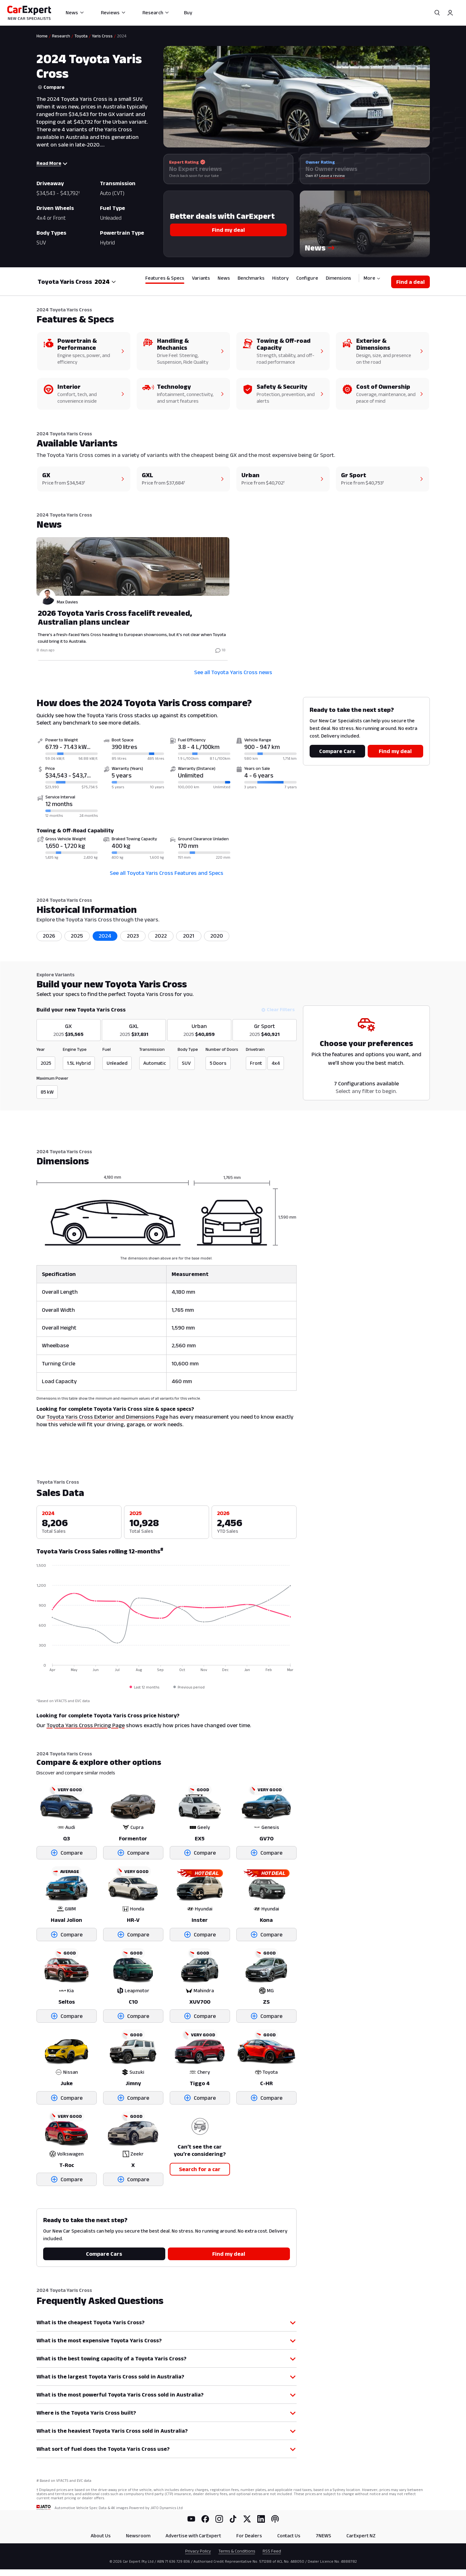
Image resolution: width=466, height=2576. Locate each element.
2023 (133, 936)
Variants (201, 278)
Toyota (81, 35)
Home (42, 35)
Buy (188, 12)
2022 (161, 936)
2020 (216, 936)
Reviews (113, 12)
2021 (188, 936)
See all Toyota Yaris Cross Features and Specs (166, 873)
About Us (101, 2535)
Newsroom (138, 2535)
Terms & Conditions (237, 2550)
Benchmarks (251, 278)
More (372, 278)
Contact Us (288, 2535)
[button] (365, 224)
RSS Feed (272, 2550)
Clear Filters (278, 1009)
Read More (52, 163)
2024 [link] (121, 35)
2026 (49, 936)
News (75, 12)
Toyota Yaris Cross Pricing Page (86, 1725)
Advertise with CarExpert (193, 2535)
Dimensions (338, 278)
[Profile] (450, 12)
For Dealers (249, 2535)
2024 (105, 936)
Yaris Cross (102, 35)
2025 (77, 936)
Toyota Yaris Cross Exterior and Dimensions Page (107, 1417)
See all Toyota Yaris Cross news (233, 672)
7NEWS (323, 2535)
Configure (307, 278)
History (280, 278)
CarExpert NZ (361, 2535)
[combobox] (105, 281)
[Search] (437, 12)
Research (155, 12)
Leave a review (332, 175)
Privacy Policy (198, 2550)
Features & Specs (164, 278)
